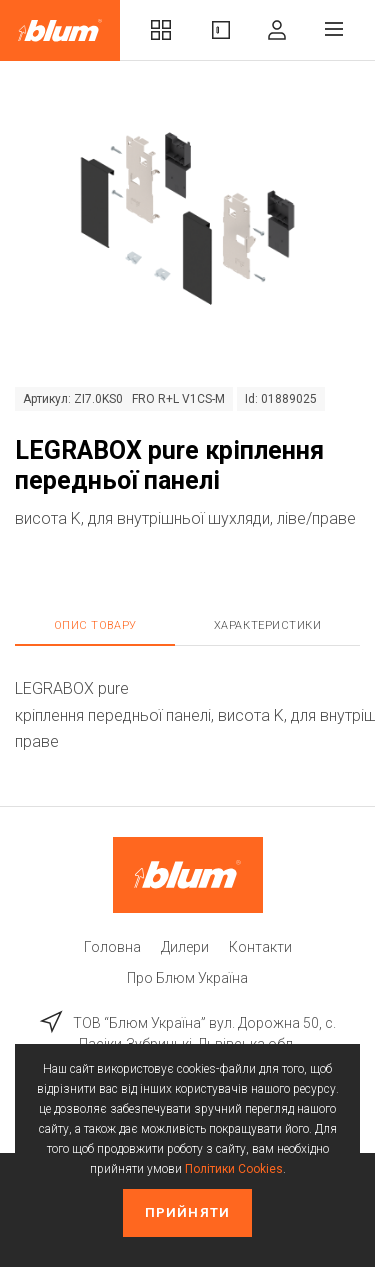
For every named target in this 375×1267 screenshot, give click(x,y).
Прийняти (187, 1212)
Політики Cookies (234, 1169)
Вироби (221, 30)
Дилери (185, 947)
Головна (112, 947)
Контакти (260, 947)
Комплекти (161, 30)
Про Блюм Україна (187, 978)
